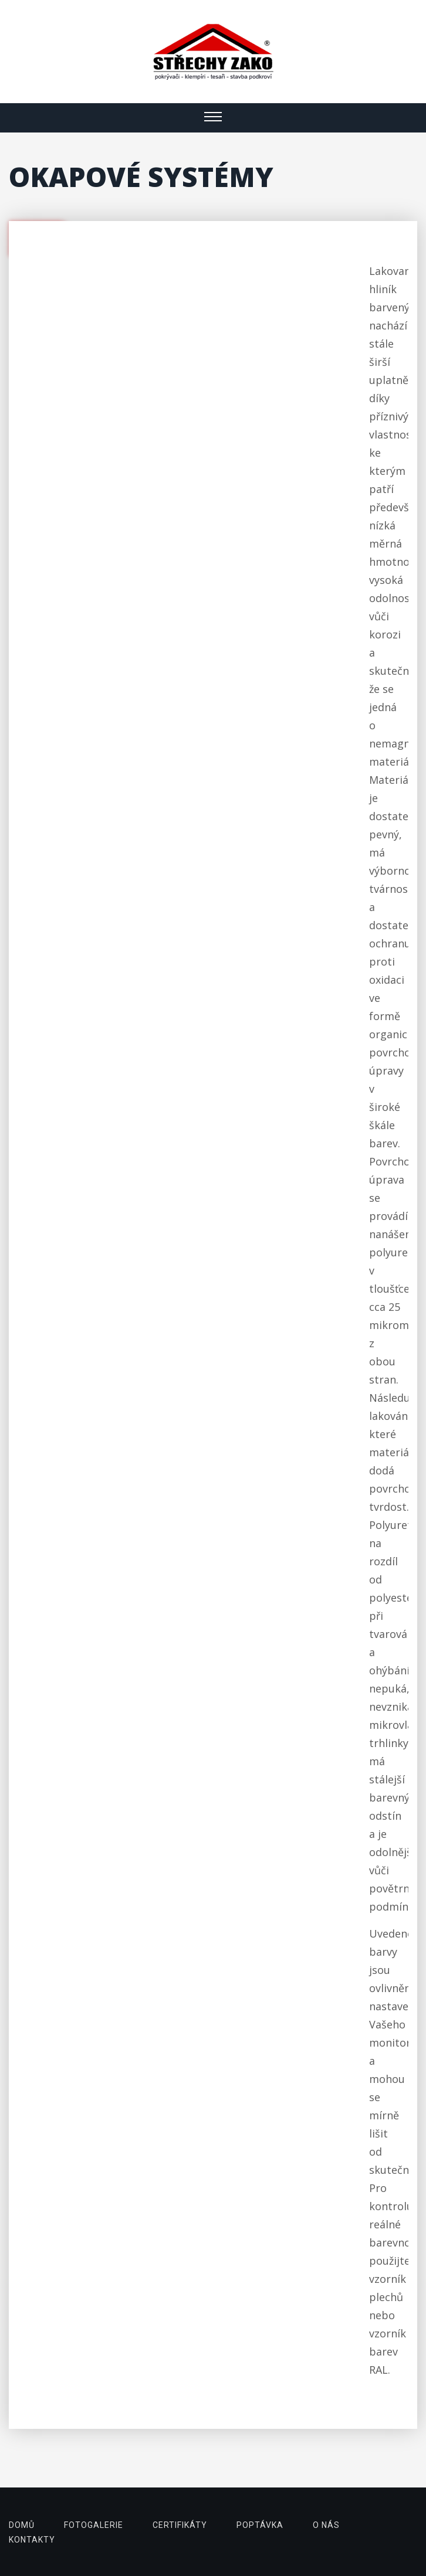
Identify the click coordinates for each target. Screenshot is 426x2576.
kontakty (32, 2539)
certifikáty (180, 2525)
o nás (326, 2525)
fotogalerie (93, 2525)
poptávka (259, 2525)
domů (22, 2525)
